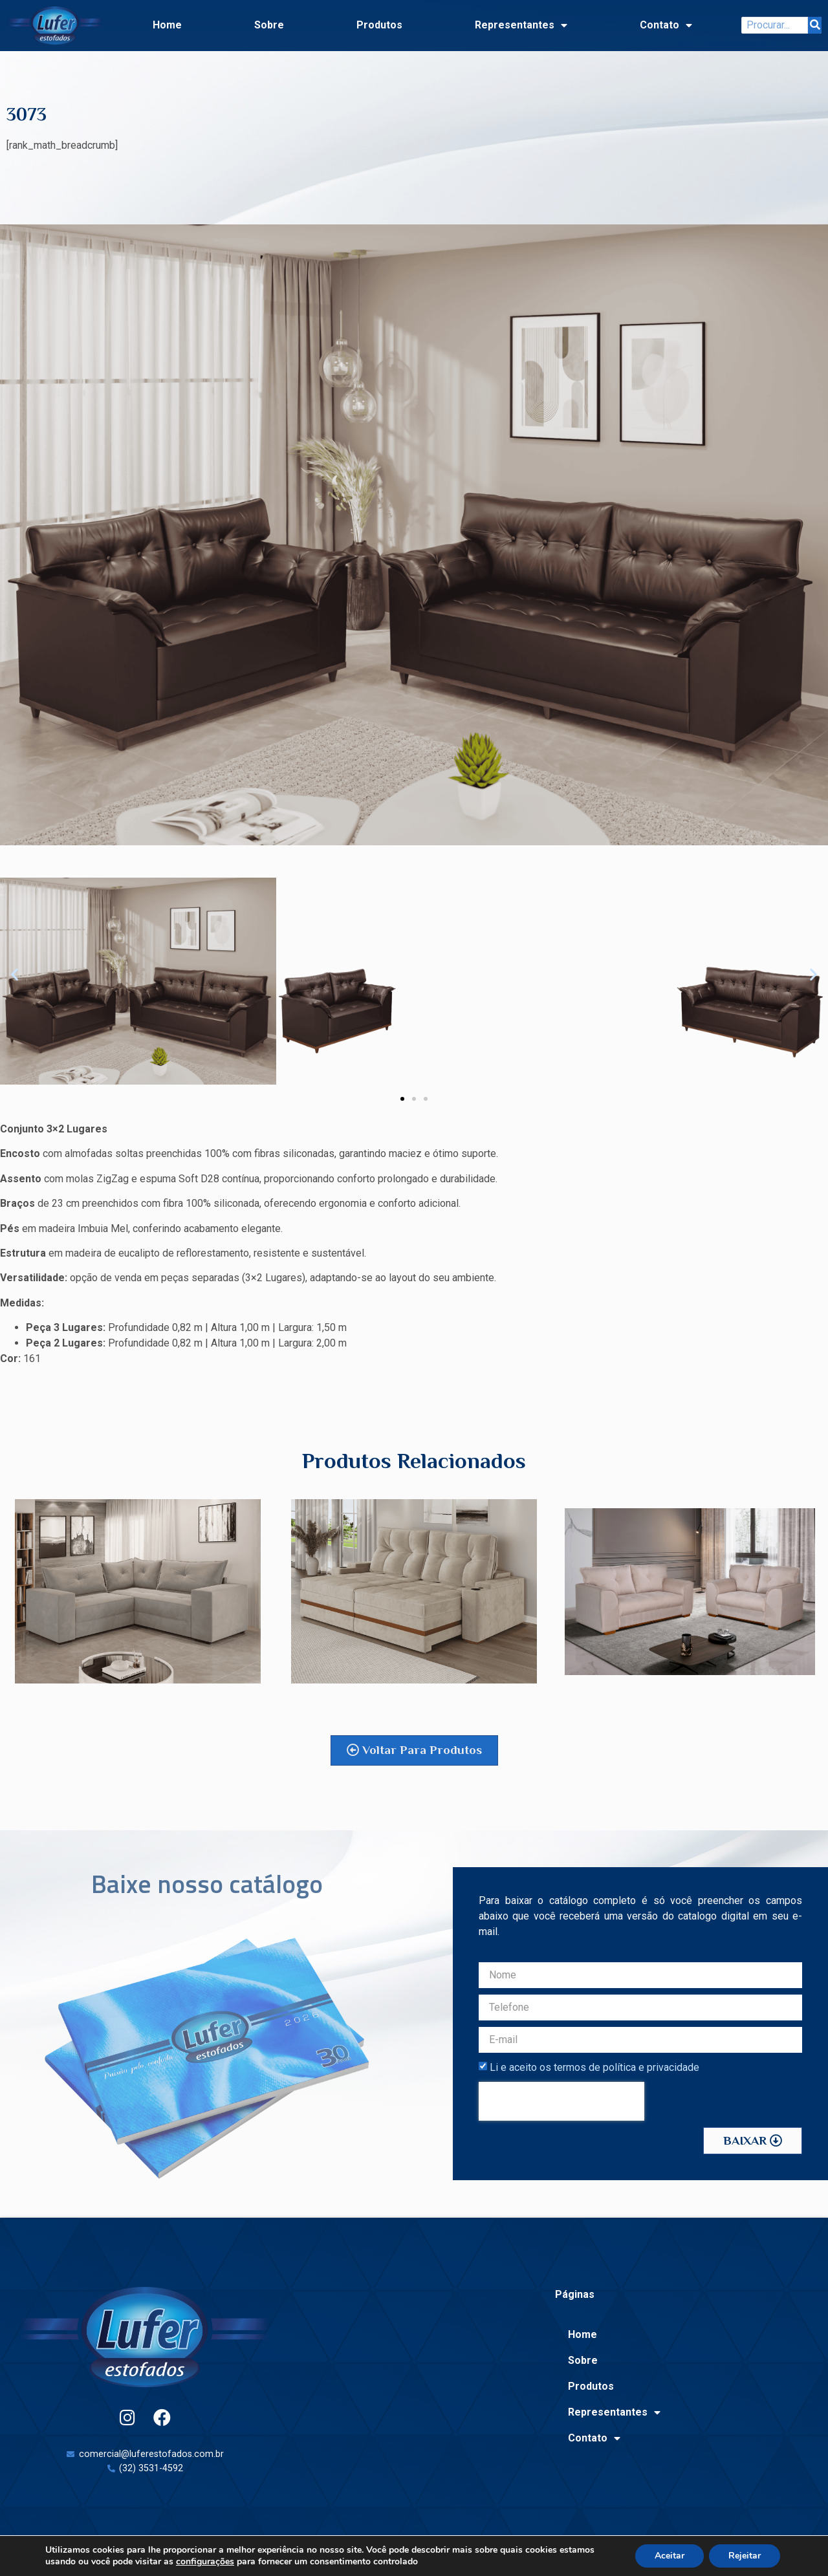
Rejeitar (744, 2555)
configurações (205, 2562)
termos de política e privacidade (626, 2067)
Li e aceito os (594, 2067)
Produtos (379, 25)
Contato (666, 25)
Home (167, 25)
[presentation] (561, 2101)
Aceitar (669, 2555)
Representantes (521, 25)
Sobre (269, 25)
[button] (14, 974)
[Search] (815, 25)
